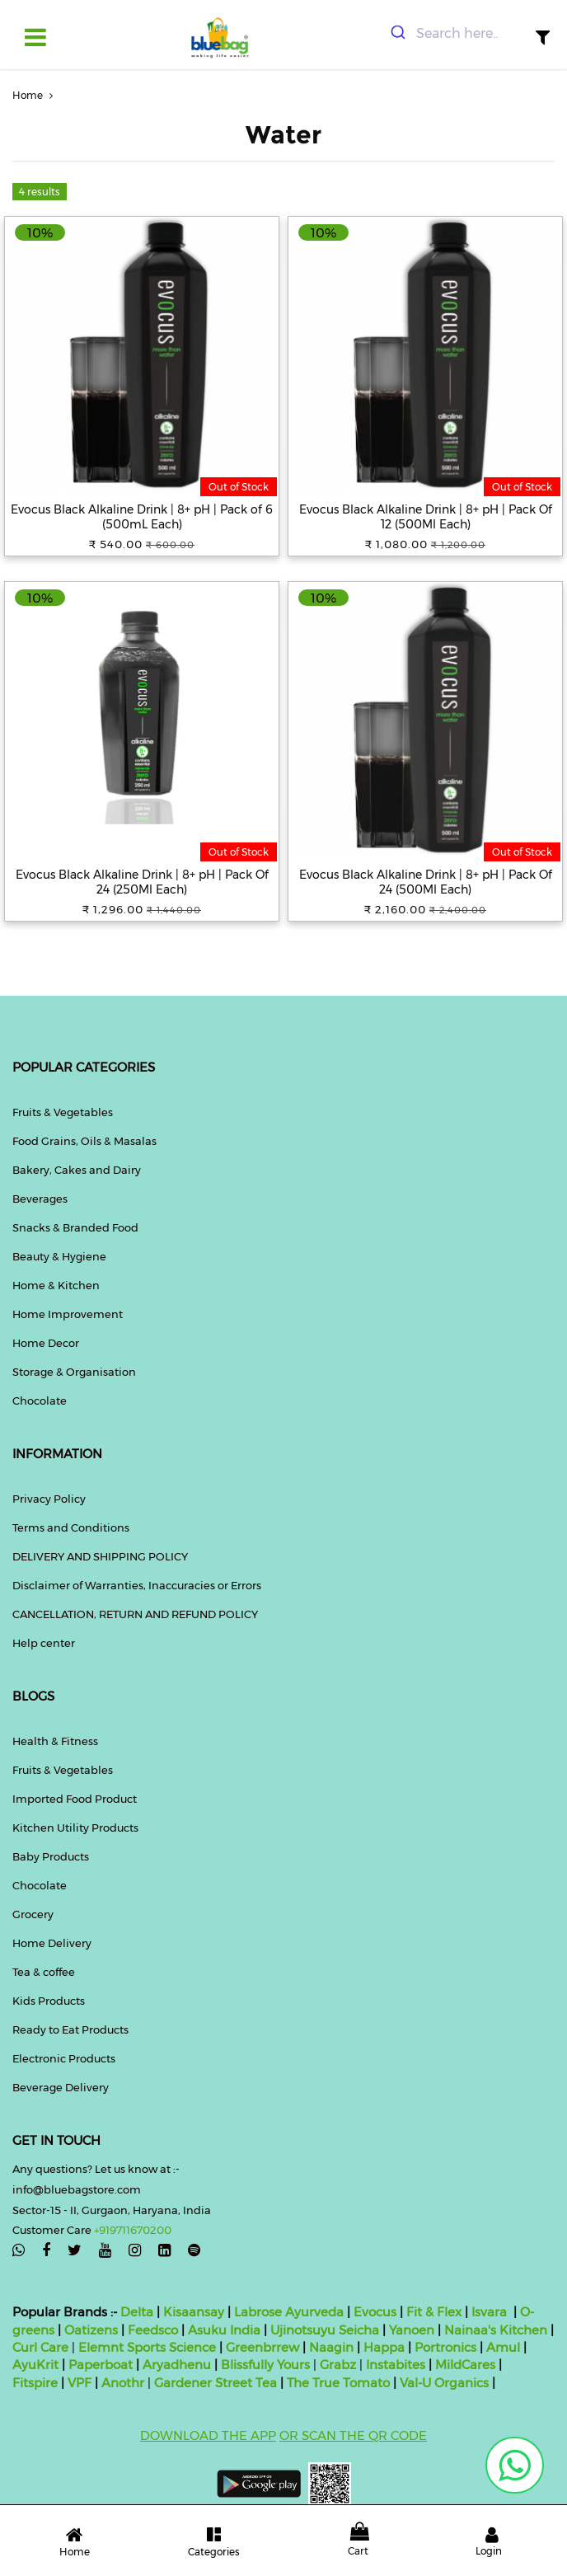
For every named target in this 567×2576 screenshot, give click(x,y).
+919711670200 (132, 2229)
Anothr (122, 2383)
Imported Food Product (74, 1798)
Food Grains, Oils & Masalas (84, 1140)
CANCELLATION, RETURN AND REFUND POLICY (135, 1614)
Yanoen (411, 2330)
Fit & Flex (434, 2312)
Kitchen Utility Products (75, 1827)
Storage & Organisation (74, 1371)
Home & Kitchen (56, 1285)
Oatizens (91, 2330)
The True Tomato (340, 2383)
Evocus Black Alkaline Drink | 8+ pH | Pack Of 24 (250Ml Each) (142, 882)
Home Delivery (51, 1943)
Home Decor (45, 1342)
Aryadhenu (177, 2364)
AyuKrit (35, 2364)
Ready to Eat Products (70, 2029)
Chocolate (39, 1400)
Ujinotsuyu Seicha (324, 2330)
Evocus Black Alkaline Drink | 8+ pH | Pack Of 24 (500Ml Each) (425, 882)
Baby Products (50, 1856)
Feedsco (151, 2330)
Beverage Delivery (60, 2087)
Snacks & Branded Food (75, 1227)
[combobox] (456, 34)
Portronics (445, 2347)
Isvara (489, 2312)
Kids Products (48, 2000)
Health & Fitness (55, 1741)
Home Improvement (67, 1314)
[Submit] (396, 34)
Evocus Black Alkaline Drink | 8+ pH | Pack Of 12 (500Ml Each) (425, 517)
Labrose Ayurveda (289, 2312)
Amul (501, 2347)
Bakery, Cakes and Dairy (76, 1169)
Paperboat (100, 2364)
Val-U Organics (446, 2383)
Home (34, 95)
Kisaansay (193, 2312)
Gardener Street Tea (217, 2383)
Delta (136, 2312)
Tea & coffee (43, 1971)
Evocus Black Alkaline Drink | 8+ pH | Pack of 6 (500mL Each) (142, 517)
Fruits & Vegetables (62, 1112)
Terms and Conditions (70, 1527)
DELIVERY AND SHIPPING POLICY (100, 1556)
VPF (79, 2383)
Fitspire (35, 2383)
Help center (43, 1642)
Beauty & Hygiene (59, 1256)
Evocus (375, 2312)
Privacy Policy (49, 1498)
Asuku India (224, 2330)
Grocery (33, 1914)
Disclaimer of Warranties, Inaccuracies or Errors (136, 1585)
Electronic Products (63, 2058)
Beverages (40, 1198)
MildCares (465, 2364)
